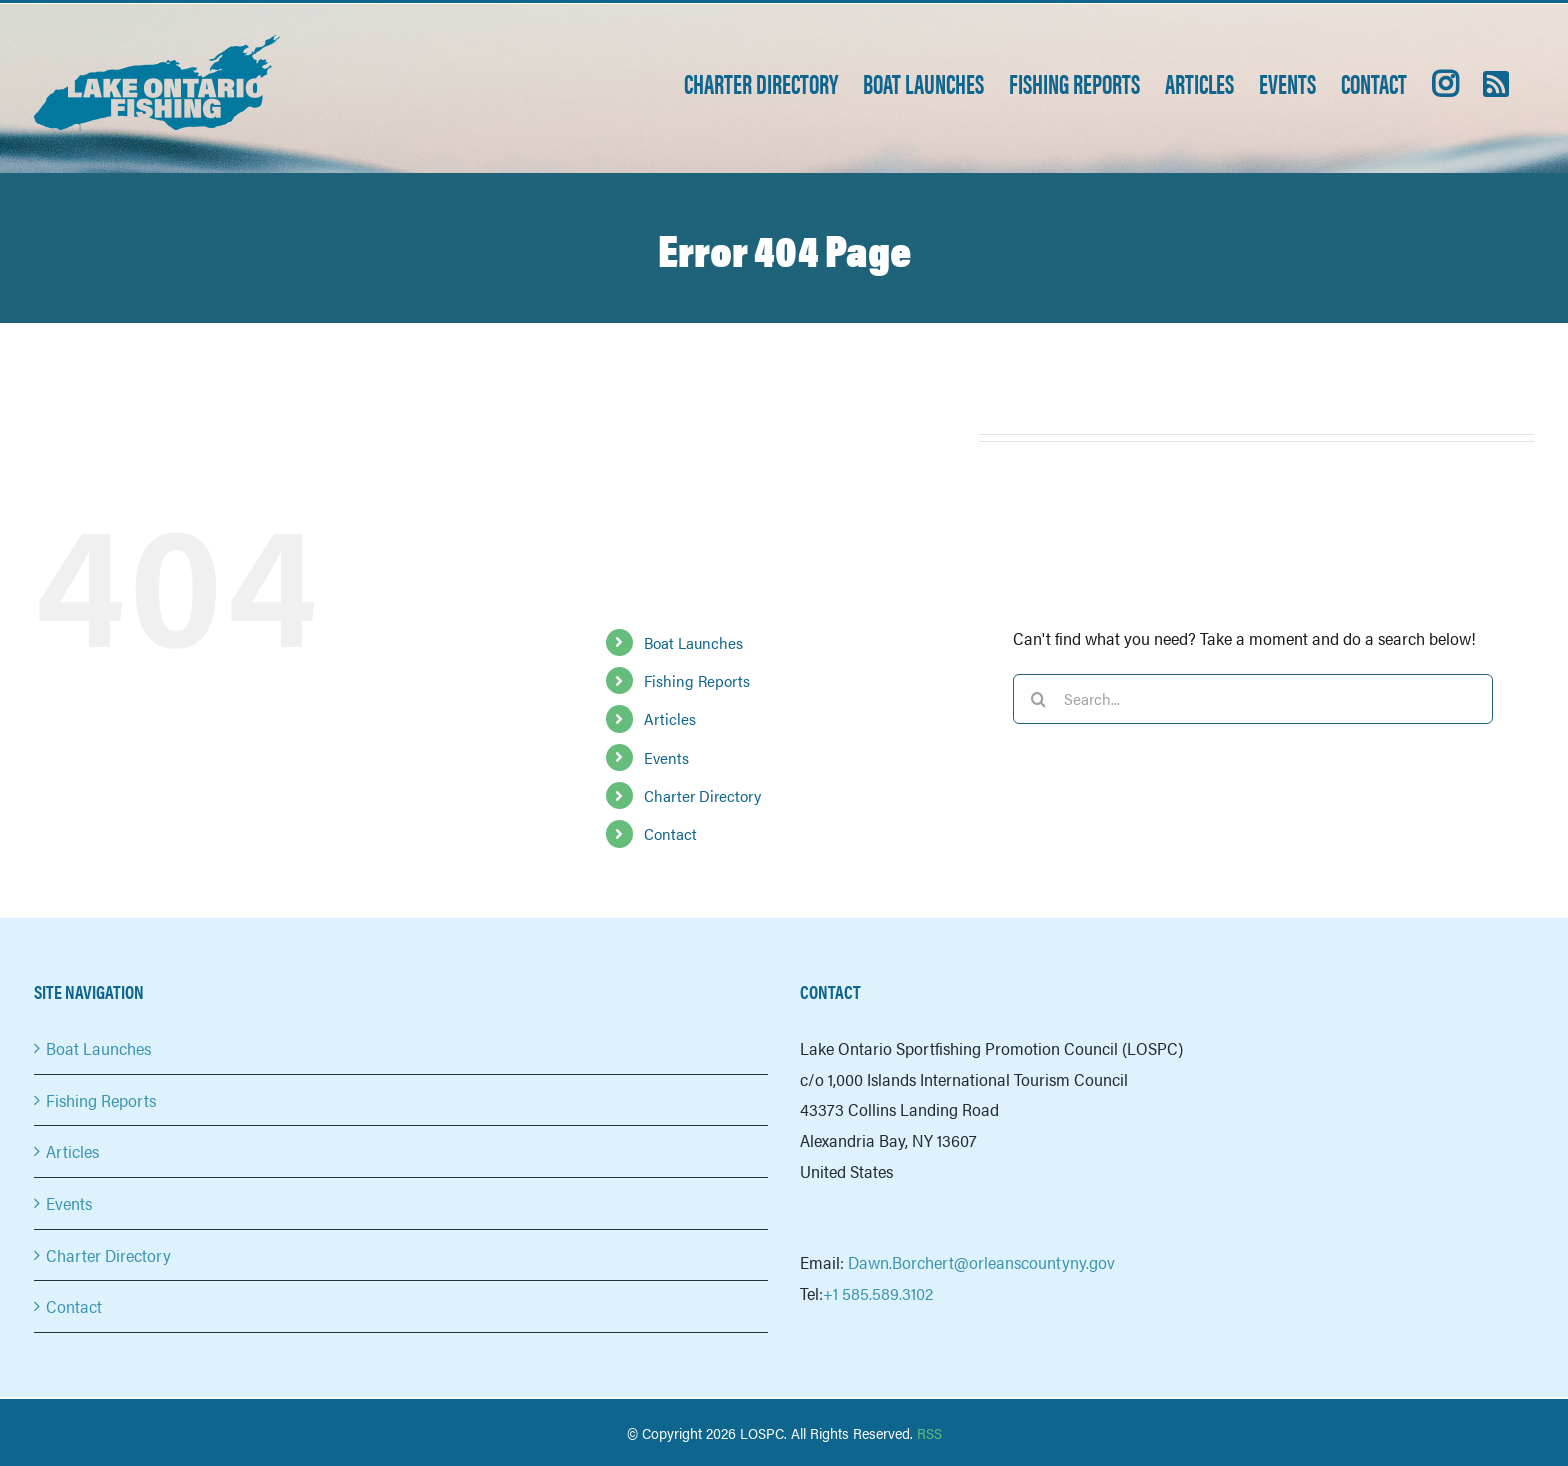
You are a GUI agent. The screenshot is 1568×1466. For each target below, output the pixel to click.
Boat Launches (693, 642)
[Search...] (1253, 699)
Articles (670, 718)
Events (666, 757)
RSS (929, 1432)
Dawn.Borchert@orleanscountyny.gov (981, 1262)
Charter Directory (702, 795)
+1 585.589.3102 (878, 1293)
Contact (670, 833)
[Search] (1038, 699)
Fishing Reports (697, 680)
